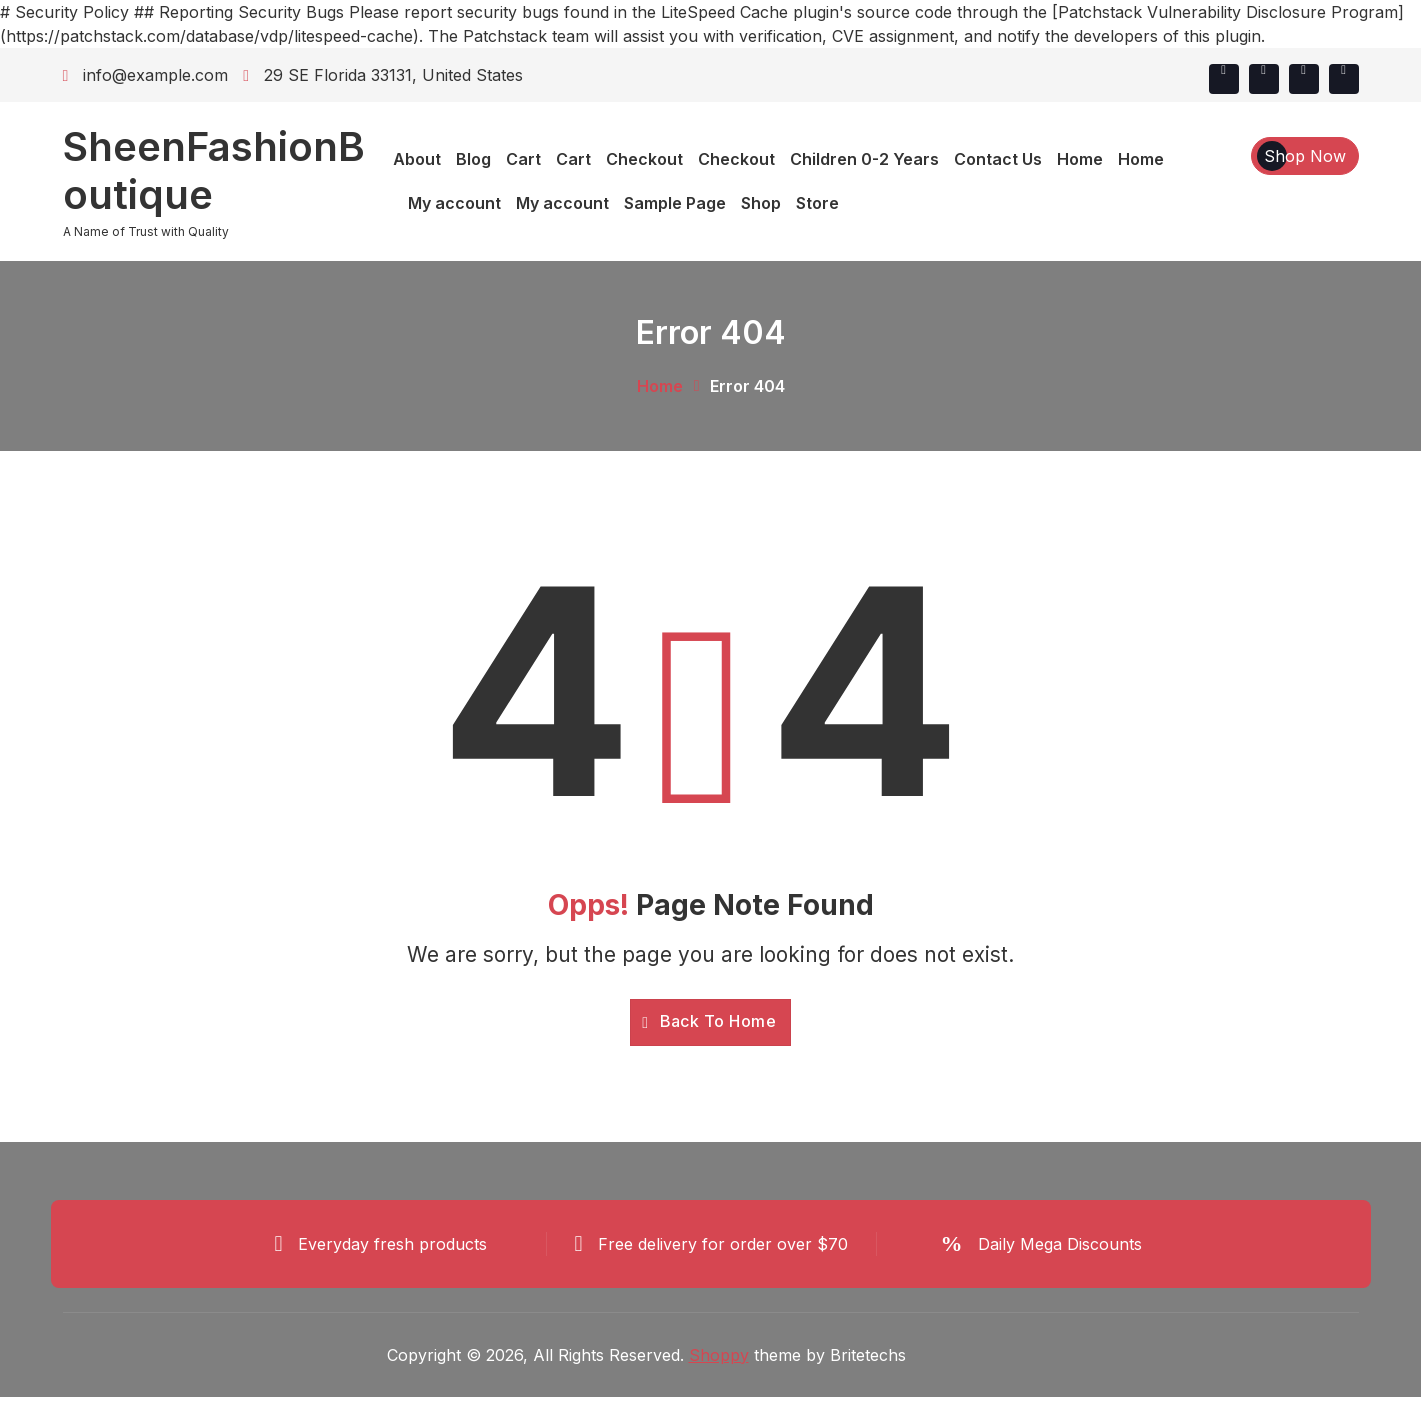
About (417, 159)
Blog (473, 159)
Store (817, 203)
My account (454, 203)
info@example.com (146, 75)
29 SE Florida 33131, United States (383, 75)
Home (1080, 159)
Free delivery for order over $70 (723, 1244)
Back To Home (709, 1021)
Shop (761, 203)
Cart (523, 159)
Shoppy (719, 1356)
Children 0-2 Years (864, 159)
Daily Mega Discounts (1060, 1244)
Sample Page (675, 203)
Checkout (644, 159)
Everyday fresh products (392, 1244)
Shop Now (1305, 156)
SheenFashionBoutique (214, 171)
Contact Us (998, 159)
